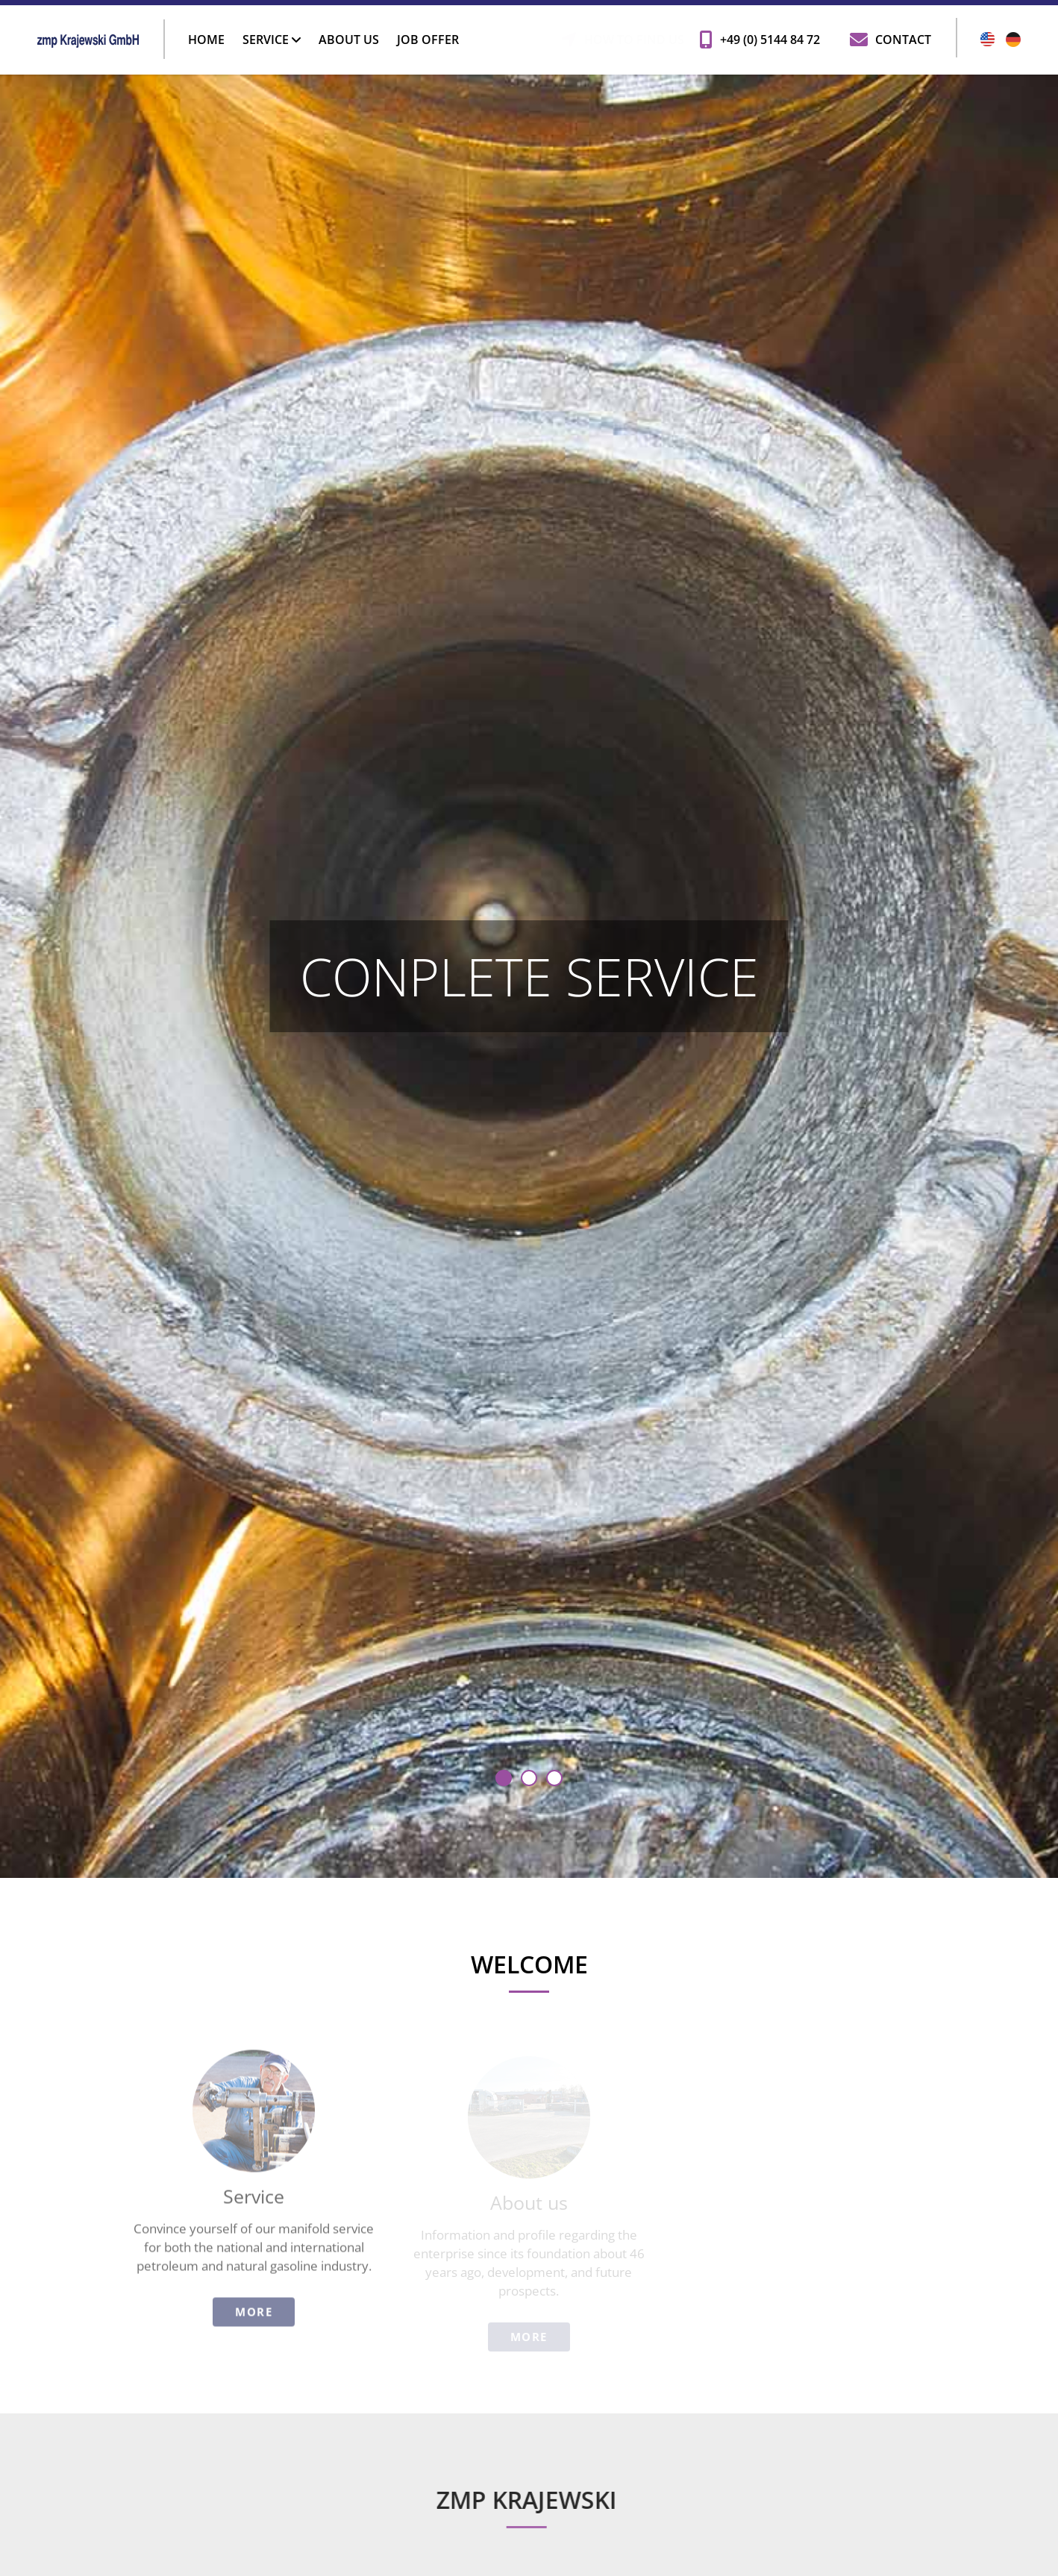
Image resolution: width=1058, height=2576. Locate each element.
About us (349, 39)
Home (206, 39)
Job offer (428, 39)
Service (271, 39)
